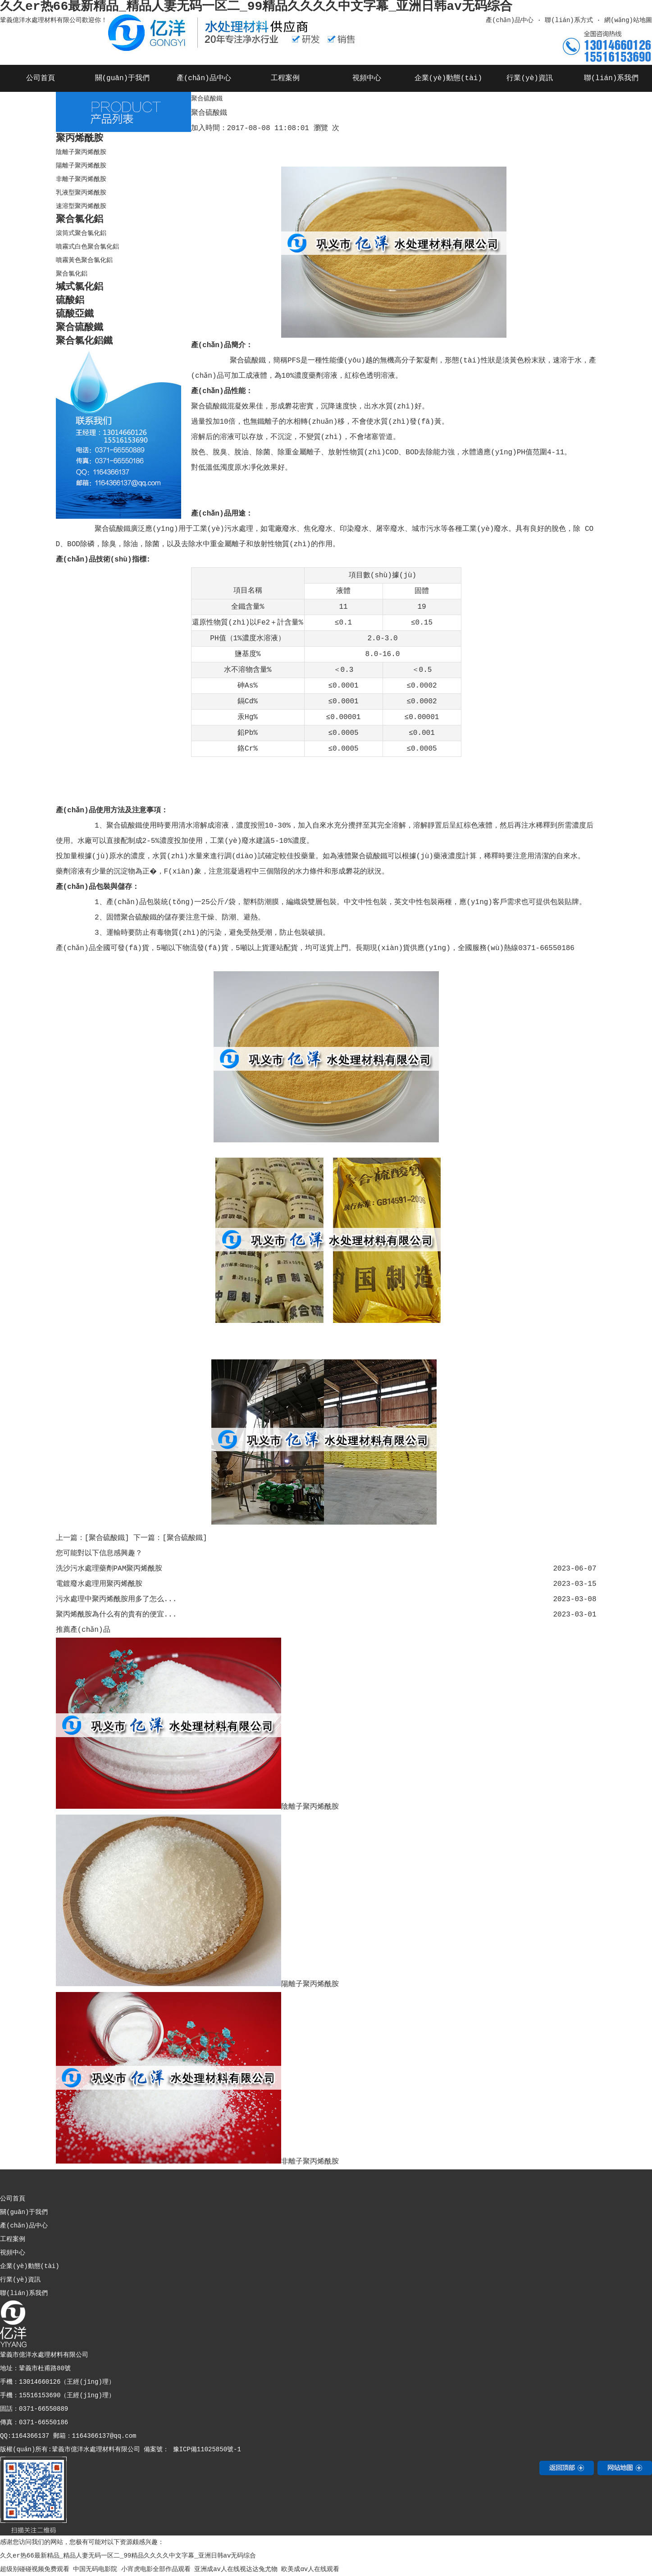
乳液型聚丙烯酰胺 (81, 192)
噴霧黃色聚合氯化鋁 (84, 260)
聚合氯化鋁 (79, 219)
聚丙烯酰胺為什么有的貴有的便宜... (116, 1615)
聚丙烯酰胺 (79, 138)
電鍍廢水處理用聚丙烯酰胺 (99, 1584)
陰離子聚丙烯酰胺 (81, 152)
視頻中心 (366, 78)
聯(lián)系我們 (611, 78)
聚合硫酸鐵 (79, 327)
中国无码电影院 (95, 2569)
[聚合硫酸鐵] (107, 1538)
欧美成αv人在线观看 (310, 2569)
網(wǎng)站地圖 (628, 20)
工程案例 (285, 78)
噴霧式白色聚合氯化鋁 (87, 246)
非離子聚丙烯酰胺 (81, 179)
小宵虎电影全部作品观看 (156, 2569)
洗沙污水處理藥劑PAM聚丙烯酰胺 (109, 1569)
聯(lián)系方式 (569, 20)
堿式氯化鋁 (79, 287)
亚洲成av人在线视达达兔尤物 (236, 2569)
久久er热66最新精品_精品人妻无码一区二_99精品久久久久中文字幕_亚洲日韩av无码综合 (128, 2555)
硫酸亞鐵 (75, 314)
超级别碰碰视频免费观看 (34, 2569)
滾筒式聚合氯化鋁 (81, 233)
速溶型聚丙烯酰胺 (81, 206)
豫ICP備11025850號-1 (205, 2449)
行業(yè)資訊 (529, 78)
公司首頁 (40, 78)
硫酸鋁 (70, 300)
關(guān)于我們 (122, 78)
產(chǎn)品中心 (509, 20)
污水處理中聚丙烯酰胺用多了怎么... (116, 1599)
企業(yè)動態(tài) (448, 78)
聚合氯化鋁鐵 (84, 341)
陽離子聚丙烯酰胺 (81, 165)
